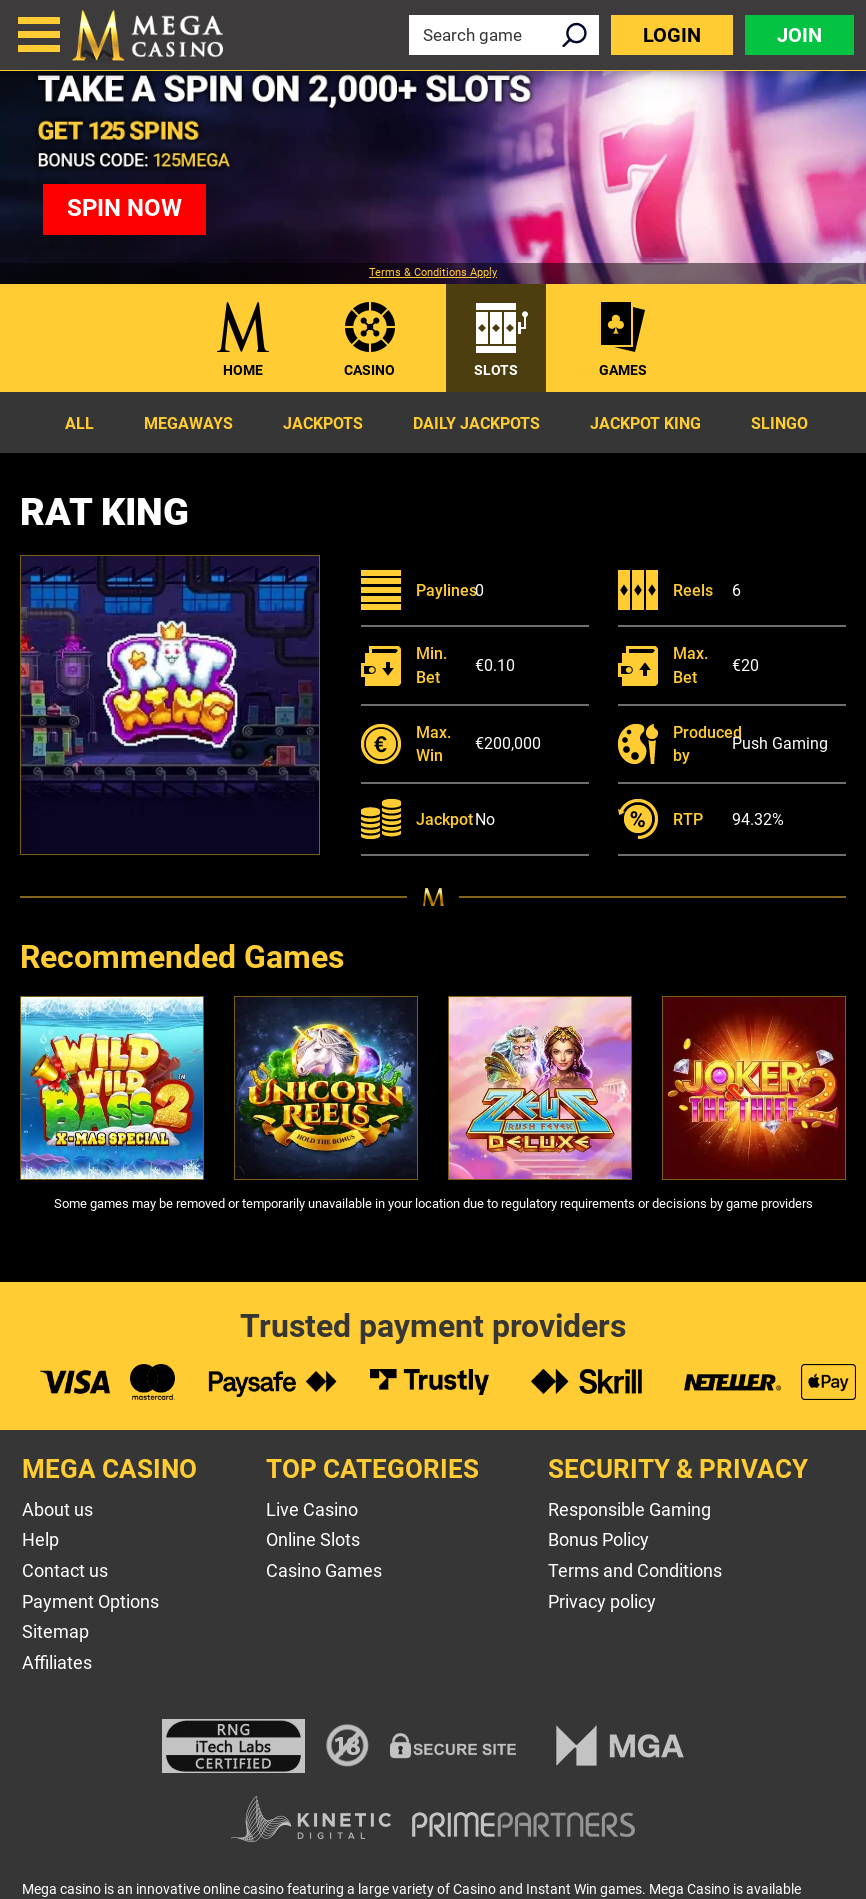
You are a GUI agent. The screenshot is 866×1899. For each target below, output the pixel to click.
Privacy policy (602, 1601)
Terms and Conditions (635, 1570)
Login (672, 35)
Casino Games (324, 1570)
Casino (369, 370)
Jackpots (323, 423)
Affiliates (57, 1662)
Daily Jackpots (476, 423)
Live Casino (312, 1509)
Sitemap (55, 1631)
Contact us (65, 1570)
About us (57, 1509)
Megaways (188, 423)
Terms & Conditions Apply (433, 273)
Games (623, 370)
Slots (496, 370)
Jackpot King (645, 423)
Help (40, 1539)
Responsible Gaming (629, 1509)
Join (799, 35)
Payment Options (90, 1601)
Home (243, 370)
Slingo (779, 423)
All (79, 423)
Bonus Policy (598, 1539)
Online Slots (313, 1539)
